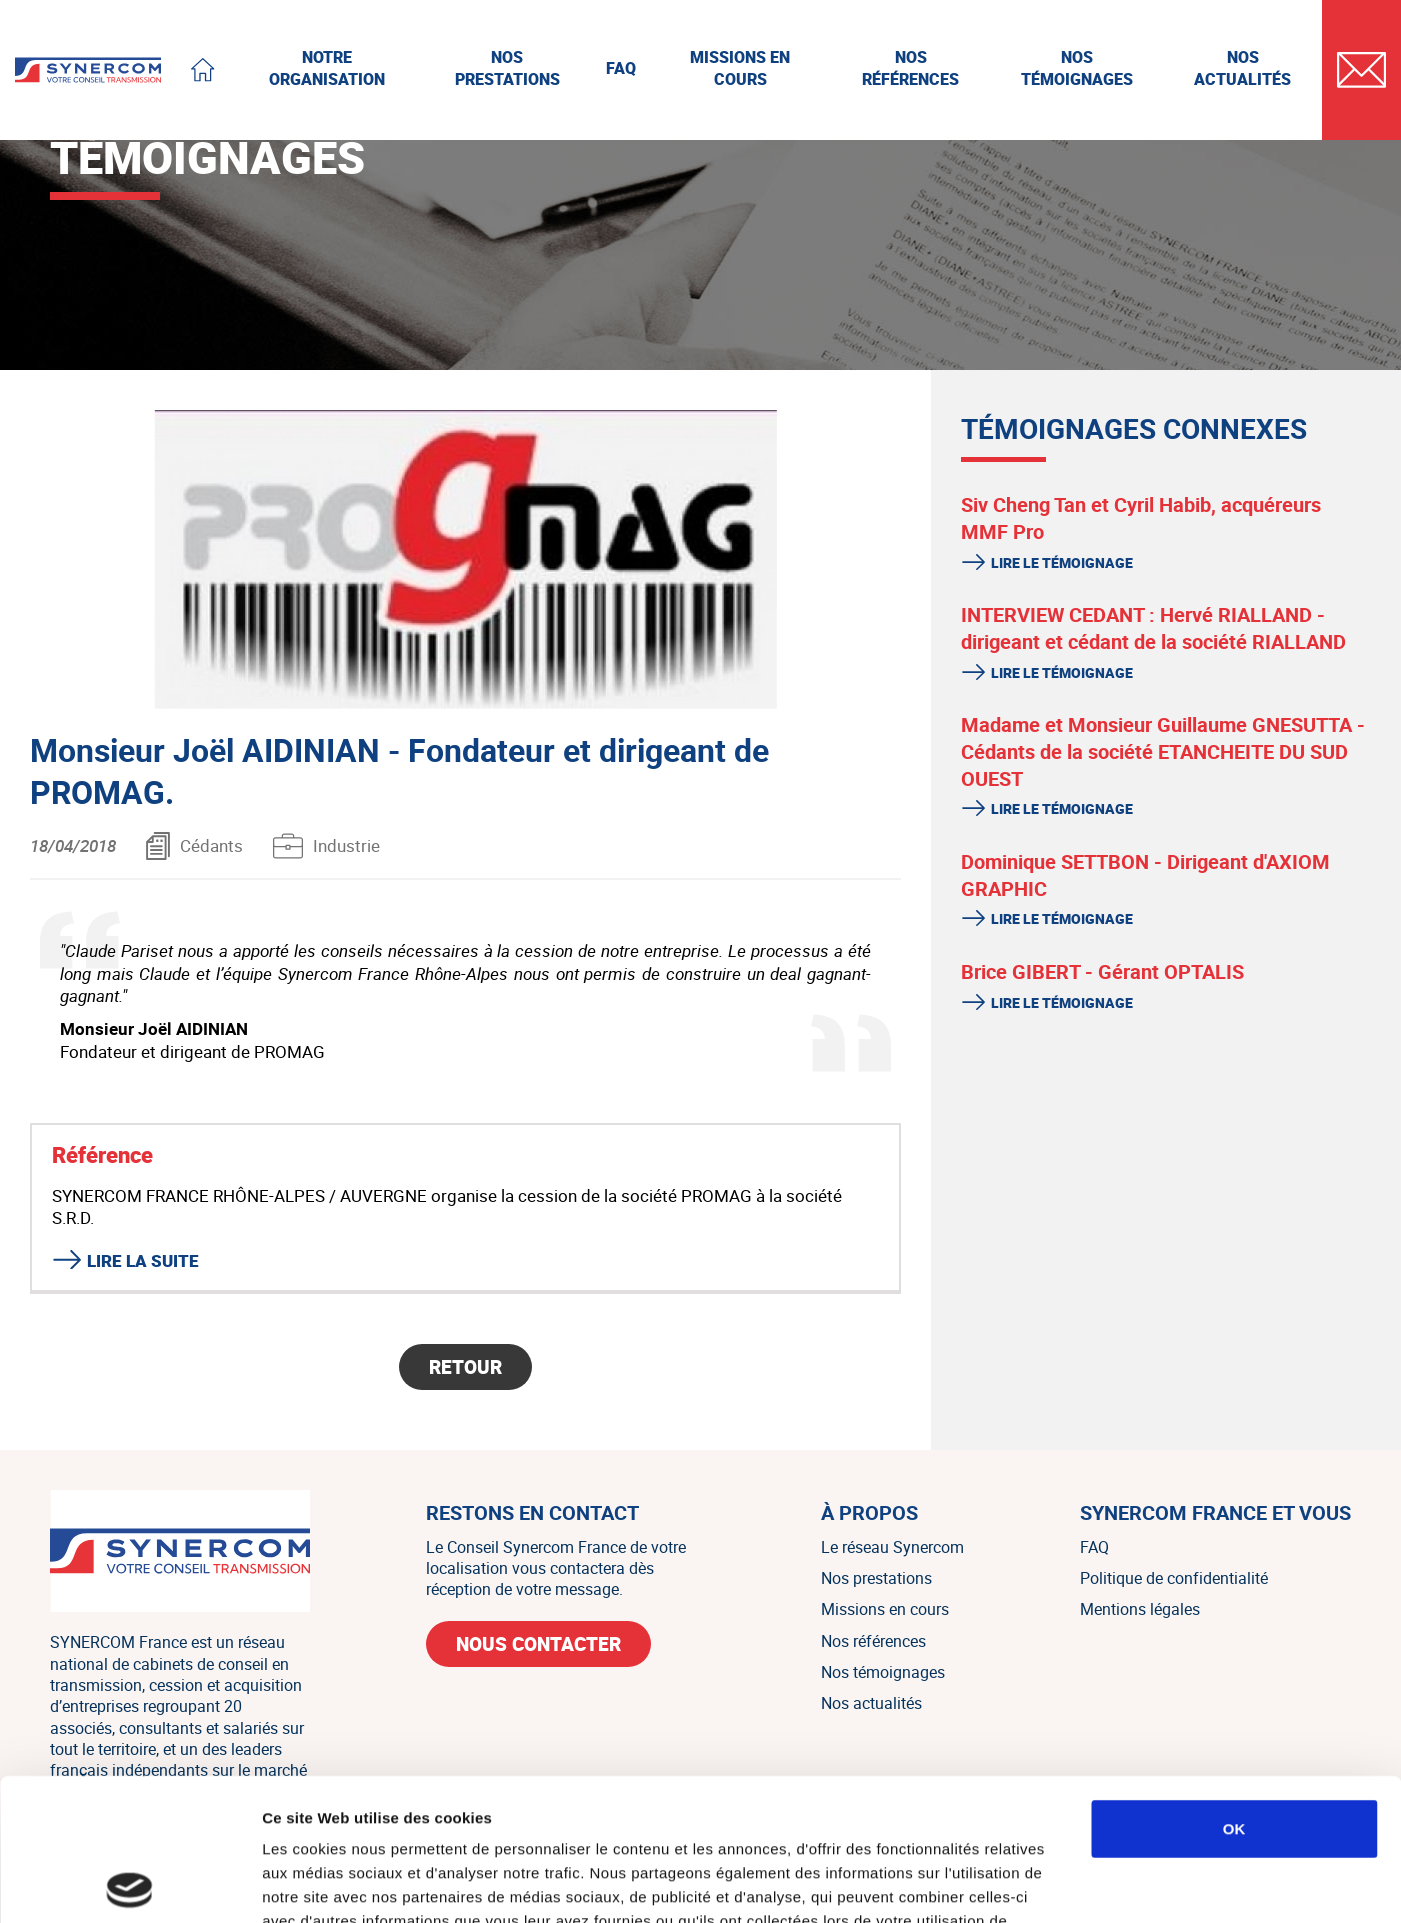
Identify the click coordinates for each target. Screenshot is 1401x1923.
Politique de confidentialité (1174, 1578)
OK (1234, 1686)
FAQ (1094, 1547)
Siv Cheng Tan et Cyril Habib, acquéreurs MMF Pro (1141, 518)
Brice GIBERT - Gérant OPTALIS (1102, 971)
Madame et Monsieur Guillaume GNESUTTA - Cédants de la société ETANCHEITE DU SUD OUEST (1163, 751)
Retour (465, 1367)
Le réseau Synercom (892, 1547)
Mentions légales (1140, 1609)
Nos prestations (876, 1578)
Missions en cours (885, 1609)
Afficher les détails (1101, 1883)
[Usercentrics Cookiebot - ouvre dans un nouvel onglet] (129, 1884)
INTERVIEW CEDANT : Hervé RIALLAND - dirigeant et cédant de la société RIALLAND (1153, 628)
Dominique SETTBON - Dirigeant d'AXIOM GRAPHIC (1145, 875)
